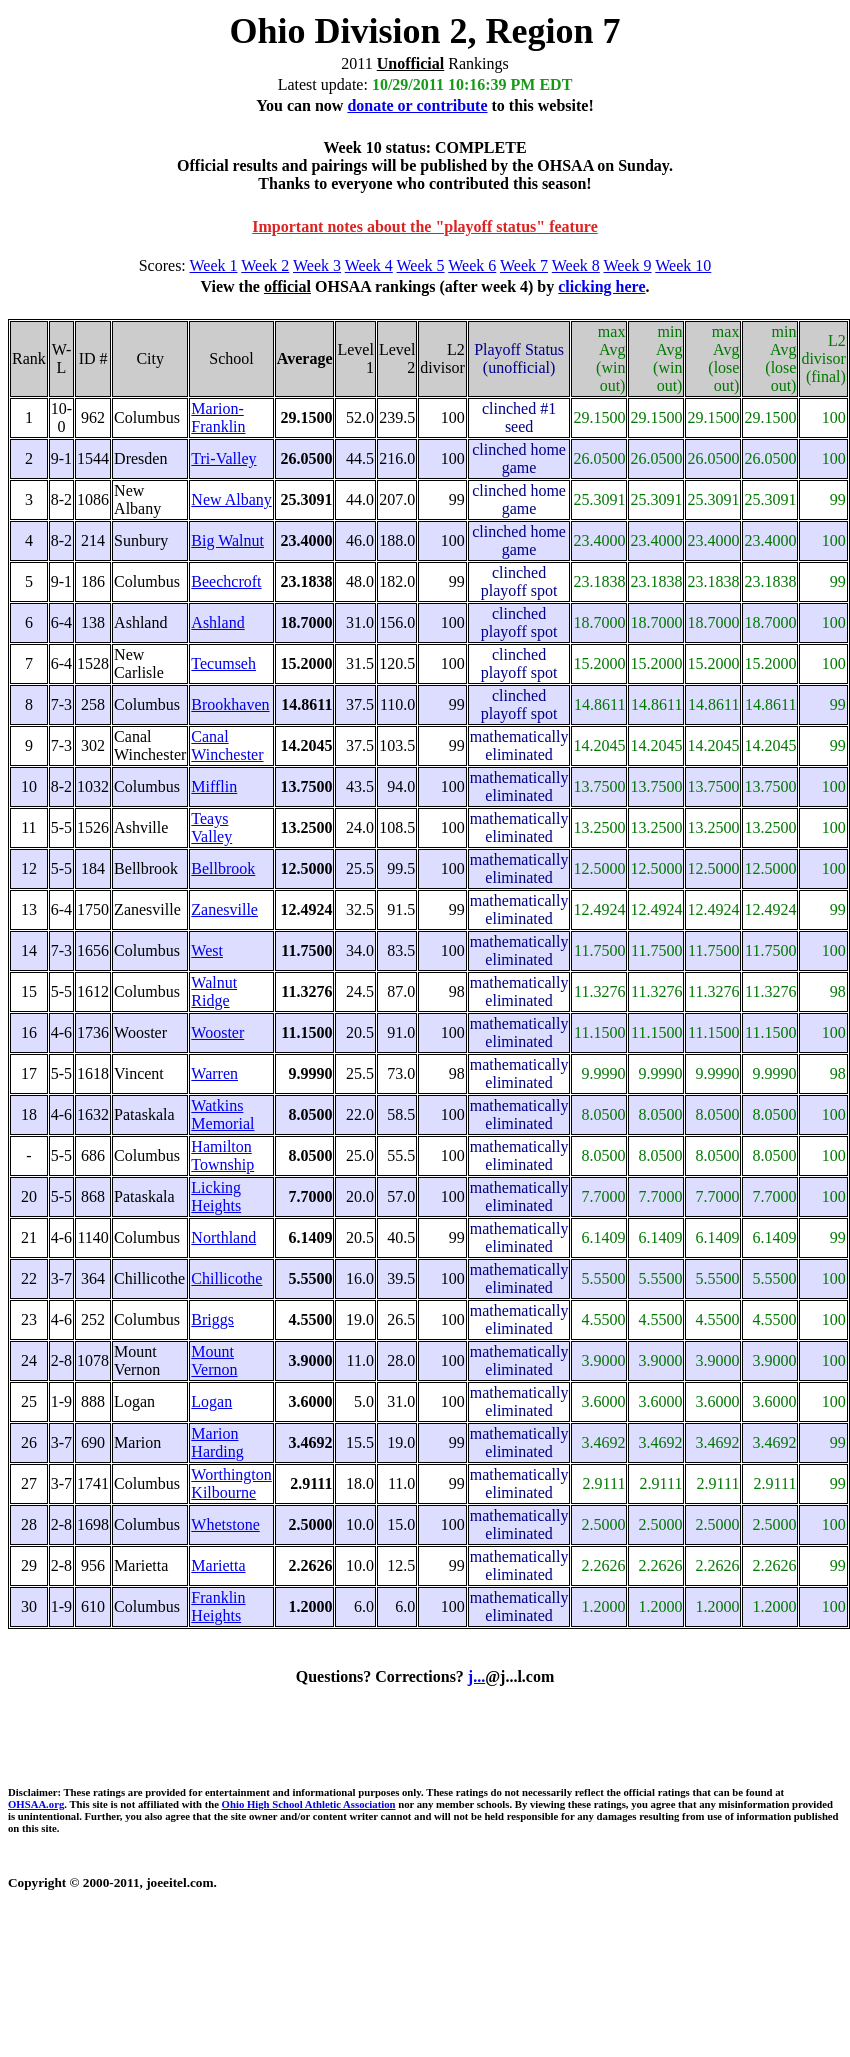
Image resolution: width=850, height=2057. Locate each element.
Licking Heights (216, 1196)
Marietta (218, 1565)
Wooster (217, 1032)
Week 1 (214, 265)
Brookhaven (230, 704)
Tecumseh (223, 663)
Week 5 (421, 265)
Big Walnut (227, 540)
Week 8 (576, 265)
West (207, 950)
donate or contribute (417, 105)
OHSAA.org (36, 1804)
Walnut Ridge (214, 991)
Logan (211, 1401)
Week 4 (369, 265)
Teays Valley (211, 827)
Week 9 (628, 265)
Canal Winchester (227, 745)
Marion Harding (217, 1442)
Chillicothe (226, 1278)
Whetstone (225, 1524)
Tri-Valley (223, 458)
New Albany (231, 499)
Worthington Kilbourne (231, 1483)
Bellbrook (223, 868)
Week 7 (524, 265)
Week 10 (683, 265)
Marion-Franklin (218, 417)
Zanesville (224, 909)
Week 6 (472, 265)
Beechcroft (226, 581)
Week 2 (265, 265)
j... (476, 1676)
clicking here (601, 286)
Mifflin (214, 786)
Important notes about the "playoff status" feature (424, 226)
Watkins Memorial (222, 1114)
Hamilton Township (222, 1155)
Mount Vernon (214, 1360)
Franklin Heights (218, 1606)
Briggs (212, 1319)
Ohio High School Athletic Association (309, 1804)
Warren (214, 1073)
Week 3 (317, 265)
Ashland (217, 622)
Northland (223, 1237)
